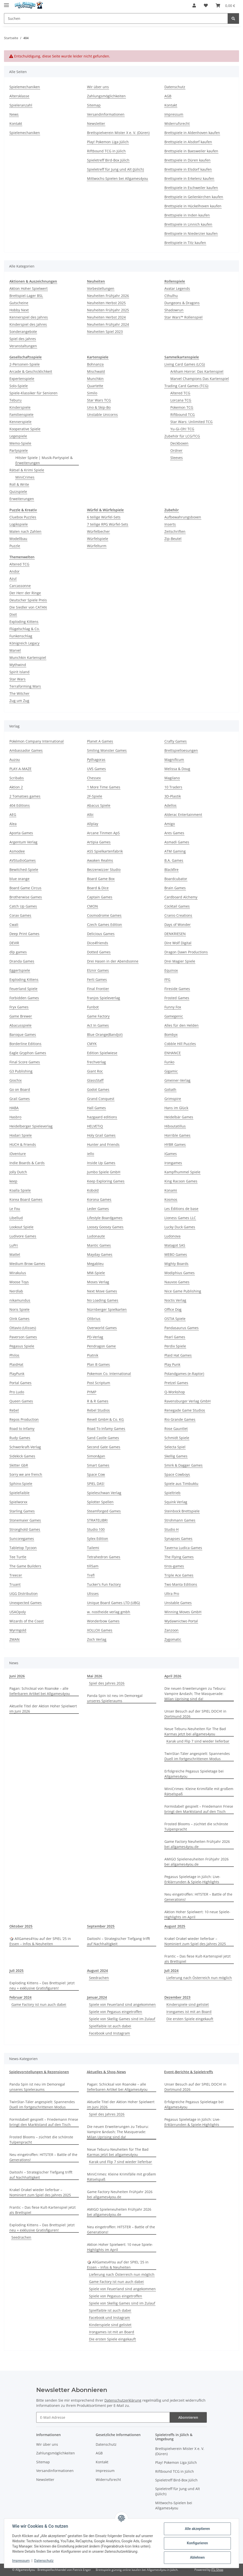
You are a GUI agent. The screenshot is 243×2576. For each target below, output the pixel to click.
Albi (90, 814)
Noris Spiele (19, 1309)
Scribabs (16, 778)
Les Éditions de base (181, 1208)
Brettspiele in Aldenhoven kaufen (192, 132)
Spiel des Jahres (22, 338)
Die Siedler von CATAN (28, 607)
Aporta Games (21, 833)
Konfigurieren (197, 2543)
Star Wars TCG (99, 400)
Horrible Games (177, 1135)
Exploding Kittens (23, 621)
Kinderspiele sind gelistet (187, 2004)
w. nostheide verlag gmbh (108, 1612)
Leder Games (98, 1208)
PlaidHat (16, 1364)
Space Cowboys (177, 1474)
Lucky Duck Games (179, 1227)
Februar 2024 (20, 1997)
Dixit (13, 614)
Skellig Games (175, 1456)
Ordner (176, 450)
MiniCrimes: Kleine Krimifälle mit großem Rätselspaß (198, 1791)
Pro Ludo (16, 1392)
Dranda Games (21, 961)
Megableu (95, 1263)
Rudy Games (19, 1437)
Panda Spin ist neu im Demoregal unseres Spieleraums (115, 1698)
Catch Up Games (23, 906)
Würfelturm (96, 545)
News (14, 114)
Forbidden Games (24, 997)
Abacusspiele (20, 1025)
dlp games (18, 952)
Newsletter (96, 123)
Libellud (16, 1217)
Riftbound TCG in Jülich (106, 151)
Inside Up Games (101, 1162)
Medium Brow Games (27, 1263)
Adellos (170, 805)
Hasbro (15, 1117)
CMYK (92, 1043)
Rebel (14, 1410)
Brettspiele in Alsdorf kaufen (188, 141)
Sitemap (94, 105)
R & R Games (97, 1401)
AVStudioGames (22, 860)
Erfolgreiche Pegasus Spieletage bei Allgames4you (194, 1774)
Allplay (92, 823)
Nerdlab (16, 1291)
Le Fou (14, 1208)
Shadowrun (173, 310)
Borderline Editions (25, 1043)
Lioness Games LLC (180, 1217)
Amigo (169, 823)
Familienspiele (21, 414)
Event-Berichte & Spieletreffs (188, 2071)
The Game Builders (25, 1566)
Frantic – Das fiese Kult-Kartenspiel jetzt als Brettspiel (197, 1959)
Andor (14, 571)
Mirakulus (17, 1272)
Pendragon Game (101, 1346)
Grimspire (172, 1098)
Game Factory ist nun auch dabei (38, 2004)
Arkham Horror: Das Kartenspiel (196, 371)
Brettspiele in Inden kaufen (187, 215)
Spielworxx (18, 1502)
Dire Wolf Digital (177, 942)
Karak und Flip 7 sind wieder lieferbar (197, 1741)
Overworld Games (102, 1327)
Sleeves (176, 457)
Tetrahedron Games (103, 1557)
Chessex (94, 778)
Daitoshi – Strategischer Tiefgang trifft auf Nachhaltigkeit (118, 1941)
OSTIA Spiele (174, 1318)
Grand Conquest (100, 1098)
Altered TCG (180, 393)
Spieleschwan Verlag (104, 1492)
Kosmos (170, 1199)
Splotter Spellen (100, 1502)
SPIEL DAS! (95, 1483)
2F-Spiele (94, 796)
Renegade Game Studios (184, 1410)
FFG (167, 979)
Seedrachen (99, 1977)
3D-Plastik (172, 796)
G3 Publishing (20, 1071)
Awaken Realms (100, 860)
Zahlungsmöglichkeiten (106, 96)
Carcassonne (20, 585)
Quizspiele (18, 491)
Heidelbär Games (178, 1117)
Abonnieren (188, 2417)
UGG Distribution (23, 1593)
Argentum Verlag (23, 842)
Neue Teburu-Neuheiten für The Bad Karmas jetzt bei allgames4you (195, 1731)
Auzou (14, 759)
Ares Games (174, 833)
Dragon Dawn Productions (186, 952)
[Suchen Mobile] (116, 18)
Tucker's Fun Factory (104, 1584)
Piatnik (92, 1355)
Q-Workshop (174, 1392)
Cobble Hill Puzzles (180, 1043)
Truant (15, 1584)
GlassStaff (95, 1080)
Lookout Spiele (21, 1227)
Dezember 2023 (177, 1997)
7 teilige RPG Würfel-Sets (107, 524)
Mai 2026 (94, 1676)
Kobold (93, 1190)
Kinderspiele (19, 407)
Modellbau (18, 538)
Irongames (173, 1162)
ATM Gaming (175, 851)
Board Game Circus (25, 888)
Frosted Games (176, 997)
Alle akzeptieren (197, 2529)
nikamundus (19, 1300)
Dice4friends (97, 942)
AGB (167, 96)
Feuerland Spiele (23, 988)
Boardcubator (175, 878)
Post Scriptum (98, 1382)
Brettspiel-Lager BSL (26, 295)
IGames (170, 1153)
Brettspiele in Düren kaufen (187, 160)
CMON (92, 906)
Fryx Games (19, 1007)
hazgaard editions (102, 1117)
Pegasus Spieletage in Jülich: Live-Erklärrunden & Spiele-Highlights (192, 1879)
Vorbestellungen (100, 288)
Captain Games (99, 897)
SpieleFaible (19, 1492)
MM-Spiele (96, 1272)
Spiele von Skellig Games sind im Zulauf (122, 2018)
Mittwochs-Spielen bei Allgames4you (117, 178)
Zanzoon (171, 1630)
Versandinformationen (105, 114)
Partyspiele (18, 450)
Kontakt (15, 123)
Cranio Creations (178, 915)
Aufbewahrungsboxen (182, 517)
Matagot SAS (174, 1245)
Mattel (14, 1254)
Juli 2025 (16, 1970)
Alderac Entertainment (183, 814)
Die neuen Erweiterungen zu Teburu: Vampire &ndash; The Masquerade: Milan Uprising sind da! (195, 1693)
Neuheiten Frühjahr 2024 (108, 324)
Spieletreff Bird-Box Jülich (108, 160)
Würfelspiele (97, 538)
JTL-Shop (217, 2570)
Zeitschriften (174, 531)
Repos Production (24, 1419)
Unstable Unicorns (102, 414)
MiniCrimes (24, 477)
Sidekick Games (22, 1456)
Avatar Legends (177, 288)
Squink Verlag (175, 1502)
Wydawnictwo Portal (181, 1621)
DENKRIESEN (175, 933)
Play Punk (172, 1364)
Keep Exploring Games (105, 1181)
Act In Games (98, 1025)
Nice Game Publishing (182, 1291)
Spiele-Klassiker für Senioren (33, 393)
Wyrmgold (17, 1630)
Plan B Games (98, 1364)
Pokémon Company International (36, 741)
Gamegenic (173, 1016)
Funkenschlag (20, 636)
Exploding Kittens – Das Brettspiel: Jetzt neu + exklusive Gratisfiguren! (42, 1985)
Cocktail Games (177, 906)
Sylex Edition (97, 1538)
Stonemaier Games (25, 1520)
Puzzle (14, 545)
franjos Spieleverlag (103, 997)
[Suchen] (233, 18)
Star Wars (17, 679)
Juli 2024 (171, 1970)
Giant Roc (95, 1071)
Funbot (93, 1007)
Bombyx (171, 1034)
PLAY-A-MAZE (20, 768)
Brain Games (175, 888)
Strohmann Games (179, 1520)
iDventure (17, 1153)
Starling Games (22, 1511)
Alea (13, 823)
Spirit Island (19, 672)
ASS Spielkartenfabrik (105, 851)
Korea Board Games (25, 1199)
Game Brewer (20, 1016)
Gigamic (171, 1071)
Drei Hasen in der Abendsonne (112, 961)
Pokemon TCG (181, 407)
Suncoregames (21, 1538)
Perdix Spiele (175, 1346)
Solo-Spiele (18, 385)
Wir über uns (98, 86)
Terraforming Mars (25, 686)
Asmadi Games (176, 842)
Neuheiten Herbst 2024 (106, 317)
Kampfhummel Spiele (182, 1172)
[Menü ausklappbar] (6, 3)
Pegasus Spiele (21, 1346)
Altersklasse (19, 96)
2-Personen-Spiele (24, 364)
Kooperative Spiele (24, 429)
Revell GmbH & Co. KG (105, 1419)
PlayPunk (16, 1373)
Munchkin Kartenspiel (27, 657)
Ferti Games (97, 979)
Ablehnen (197, 2557)
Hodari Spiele (20, 1135)
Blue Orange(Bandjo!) (104, 1034)
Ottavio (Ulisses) (22, 1327)
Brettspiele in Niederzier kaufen (191, 233)
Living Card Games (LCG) (184, 364)
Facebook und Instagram (109, 2033)
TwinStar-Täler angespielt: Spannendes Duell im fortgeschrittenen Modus (197, 1756)
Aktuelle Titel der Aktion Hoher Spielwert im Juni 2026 (43, 1709)
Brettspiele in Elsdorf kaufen (188, 169)
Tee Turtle (17, 1557)
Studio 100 (96, 1529)
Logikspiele (18, 524)
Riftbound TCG (182, 414)
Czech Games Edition (104, 924)
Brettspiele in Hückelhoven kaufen (192, 206)
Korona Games (99, 1199)
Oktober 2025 (20, 1926)
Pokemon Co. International (109, 1373)
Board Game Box (101, 878)
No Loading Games (102, 1300)
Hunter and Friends (103, 1144)
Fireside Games (177, 988)
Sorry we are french (25, 1474)
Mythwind (17, 664)
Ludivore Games (22, 1236)
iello (90, 1153)
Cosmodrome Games (104, 915)
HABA (14, 1107)
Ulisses (93, 1593)
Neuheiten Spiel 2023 (105, 331)
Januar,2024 (97, 1997)
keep (13, 1181)
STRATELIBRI (97, 1520)
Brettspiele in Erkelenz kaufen (189, 178)
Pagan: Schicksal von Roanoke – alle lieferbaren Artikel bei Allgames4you (39, 1691)
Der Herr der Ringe (25, 592)
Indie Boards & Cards (27, 1162)
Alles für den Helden (181, 1025)
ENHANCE (172, 1052)
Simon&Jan (96, 1456)
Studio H (171, 1529)
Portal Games (20, 1382)
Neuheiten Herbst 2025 (106, 302)
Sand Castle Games (103, 1437)
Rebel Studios (98, 1410)
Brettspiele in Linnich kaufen (188, 224)
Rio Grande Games (179, 1419)
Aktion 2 (16, 787)
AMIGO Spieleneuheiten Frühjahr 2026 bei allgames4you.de (196, 1862)
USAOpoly (17, 1612)
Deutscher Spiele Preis (28, 600)
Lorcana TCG (180, 400)
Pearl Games (174, 1337)
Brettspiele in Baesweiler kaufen (191, 151)
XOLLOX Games (99, 1630)
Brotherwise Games (25, 897)
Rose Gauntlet (176, 1428)
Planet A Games (100, 741)
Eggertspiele (19, 970)
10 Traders (173, 787)
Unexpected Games (25, 1602)
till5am (92, 1566)
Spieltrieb (172, 1492)
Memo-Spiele (20, 443)
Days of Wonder (177, 924)
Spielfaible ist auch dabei (110, 2026)
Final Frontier (98, 988)
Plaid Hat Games (178, 1355)
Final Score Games (24, 1062)
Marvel (15, 650)
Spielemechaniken (24, 86)
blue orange (19, 878)
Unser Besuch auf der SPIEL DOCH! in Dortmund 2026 (195, 1714)
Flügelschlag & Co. (24, 628)
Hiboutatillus (175, 1126)
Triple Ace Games (178, 1575)
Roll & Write (19, 484)
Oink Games (19, 1318)
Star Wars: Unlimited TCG (191, 421)
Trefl (90, 1575)
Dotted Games (99, 952)
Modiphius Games (179, 1272)
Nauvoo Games (176, 1282)
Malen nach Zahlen (25, 531)
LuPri (13, 1245)
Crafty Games (175, 741)
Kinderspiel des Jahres (28, 324)
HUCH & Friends (22, 1144)
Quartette (95, 385)
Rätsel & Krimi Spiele (26, 470)
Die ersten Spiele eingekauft (189, 2018)
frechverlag (96, 1062)
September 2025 (101, 1926)
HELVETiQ (95, 1126)
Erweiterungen (21, 498)
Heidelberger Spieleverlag (31, 1126)
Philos (14, 1355)
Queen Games (21, 1401)
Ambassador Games (26, 750)
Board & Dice (98, 888)
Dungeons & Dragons (182, 302)
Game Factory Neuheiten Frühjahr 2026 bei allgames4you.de (197, 1844)
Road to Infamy (21, 1428)
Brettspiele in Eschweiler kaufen (191, 187)
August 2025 (174, 1926)
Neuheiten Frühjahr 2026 (108, 295)
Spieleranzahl (20, 105)
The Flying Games (179, 1557)
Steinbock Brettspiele (182, 1511)
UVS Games (96, 768)
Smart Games (98, 1465)
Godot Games (98, 1089)
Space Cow (96, 1474)
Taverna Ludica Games (183, 1547)
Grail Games (19, 1098)
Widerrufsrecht (177, 123)
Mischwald (96, 371)
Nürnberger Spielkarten (107, 1309)
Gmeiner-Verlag (177, 1080)
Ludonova (172, 1236)
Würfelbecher (98, 531)
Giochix (15, 1080)
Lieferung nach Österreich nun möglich (199, 1977)
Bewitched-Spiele (23, 869)
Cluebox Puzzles (22, 517)
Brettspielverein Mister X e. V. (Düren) (118, 132)
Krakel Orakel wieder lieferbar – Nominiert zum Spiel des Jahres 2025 (195, 1941)
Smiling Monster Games (107, 750)
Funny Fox (172, 1007)
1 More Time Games (103, 787)
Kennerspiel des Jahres (28, 317)
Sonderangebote (23, 331)
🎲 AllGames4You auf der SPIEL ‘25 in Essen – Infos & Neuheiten (40, 1941)
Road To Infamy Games (106, 1428)
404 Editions (19, 805)
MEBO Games (175, 1254)
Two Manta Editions (180, 1584)
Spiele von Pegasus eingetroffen (115, 2011)
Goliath (170, 1089)
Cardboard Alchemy (180, 897)
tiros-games (174, 1566)
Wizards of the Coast (26, 1621)
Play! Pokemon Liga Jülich (108, 141)
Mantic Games (99, 1245)
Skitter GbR (18, 1465)
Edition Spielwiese (102, 1052)
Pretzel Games (176, 1382)
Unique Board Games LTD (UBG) (113, 1602)
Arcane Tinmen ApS (103, 833)
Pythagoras (96, 759)
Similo (92, 393)
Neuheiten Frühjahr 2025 (108, 310)
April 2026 (172, 1676)
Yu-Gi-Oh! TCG (182, 429)
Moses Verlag (98, 1282)
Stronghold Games (24, 1529)
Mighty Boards (176, 1263)
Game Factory (98, 1016)
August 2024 (97, 1970)
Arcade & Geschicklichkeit (30, 371)
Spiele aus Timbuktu (181, 1483)
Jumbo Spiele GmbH (103, 1172)
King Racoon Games (180, 1181)
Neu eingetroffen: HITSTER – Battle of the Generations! (198, 1897)
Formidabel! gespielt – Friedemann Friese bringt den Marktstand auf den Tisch (198, 1809)
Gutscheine (18, 302)
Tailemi (93, 1547)
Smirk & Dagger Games (183, 1465)
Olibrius (93, 1318)
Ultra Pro (171, 1593)
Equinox (171, 970)
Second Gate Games (103, 1447)
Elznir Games (98, 970)
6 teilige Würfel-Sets (104, 517)
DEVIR (14, 942)
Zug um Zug (19, 700)
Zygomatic (172, 1639)
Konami (170, 1190)
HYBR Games (175, 1144)
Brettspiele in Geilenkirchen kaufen (193, 196)
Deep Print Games (24, 933)
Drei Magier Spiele (179, 961)
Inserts (170, 524)
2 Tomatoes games (24, 796)
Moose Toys (19, 1282)
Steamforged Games (104, 1511)
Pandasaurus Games (181, 1327)
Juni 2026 (17, 1676)
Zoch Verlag (96, 1639)
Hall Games (96, 1107)
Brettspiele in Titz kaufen (185, 242)
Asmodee (17, 851)
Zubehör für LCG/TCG (182, 436)
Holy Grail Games (101, 1135)
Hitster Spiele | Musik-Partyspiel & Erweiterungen (44, 460)
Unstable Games (178, 1602)
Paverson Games (23, 1337)
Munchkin (95, 378)
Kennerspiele (20, 421)
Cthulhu (171, 295)
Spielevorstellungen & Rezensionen (39, 2071)
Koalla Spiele (20, 1190)
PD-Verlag (95, 1337)
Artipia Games (99, 842)
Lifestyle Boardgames (104, 1217)
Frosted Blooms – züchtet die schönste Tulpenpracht (196, 1826)
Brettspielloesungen (181, 750)
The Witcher (19, 693)
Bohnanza (95, 364)
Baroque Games (22, 1034)
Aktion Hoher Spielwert (28, 288)
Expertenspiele (21, 378)
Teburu (15, 400)
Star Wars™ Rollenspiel (183, 317)
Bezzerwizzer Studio (104, 869)
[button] (194, 5)
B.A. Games (173, 860)
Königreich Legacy (24, 643)
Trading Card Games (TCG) (186, 385)
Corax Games (20, 915)
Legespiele (18, 436)
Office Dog (173, 1309)
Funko (169, 1062)
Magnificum (174, 759)
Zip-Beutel (173, 538)
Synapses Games (178, 1538)
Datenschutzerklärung (122, 2400)
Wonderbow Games (103, 1621)
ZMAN (14, 1639)
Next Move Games (102, 1291)
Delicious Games (101, 933)
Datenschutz (44, 2561)
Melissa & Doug (177, 768)
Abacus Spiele (98, 805)
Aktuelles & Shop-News (106, 2071)
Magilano (172, 778)
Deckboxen (179, 443)
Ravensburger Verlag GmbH (187, 1401)
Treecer (15, 1575)
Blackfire (171, 869)
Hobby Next (19, 310)
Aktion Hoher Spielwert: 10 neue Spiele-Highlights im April (197, 1914)
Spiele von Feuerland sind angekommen (122, 2004)
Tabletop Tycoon (23, 1547)
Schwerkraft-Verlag (25, 1447)
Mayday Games (99, 1254)
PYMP (91, 1392)
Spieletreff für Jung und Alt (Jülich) (115, 169)
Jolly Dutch (18, 1172)
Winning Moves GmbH (182, 1612)
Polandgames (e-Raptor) (184, 1373)
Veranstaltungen (23, 346)
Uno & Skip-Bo (99, 407)
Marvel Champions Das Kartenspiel (199, 378)
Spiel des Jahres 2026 (106, 1683)
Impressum (21, 2561)
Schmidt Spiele (176, 1437)
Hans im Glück (176, 1107)
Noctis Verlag (175, 1300)
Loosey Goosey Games (105, 1227)
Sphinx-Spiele (20, 1483)
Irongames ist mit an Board (189, 2011)
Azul (13, 578)
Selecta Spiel (174, 1447)
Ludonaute (96, 1236)
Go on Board (19, 1089)
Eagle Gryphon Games (27, 1052)
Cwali (13, 924)
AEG (12, 814)
